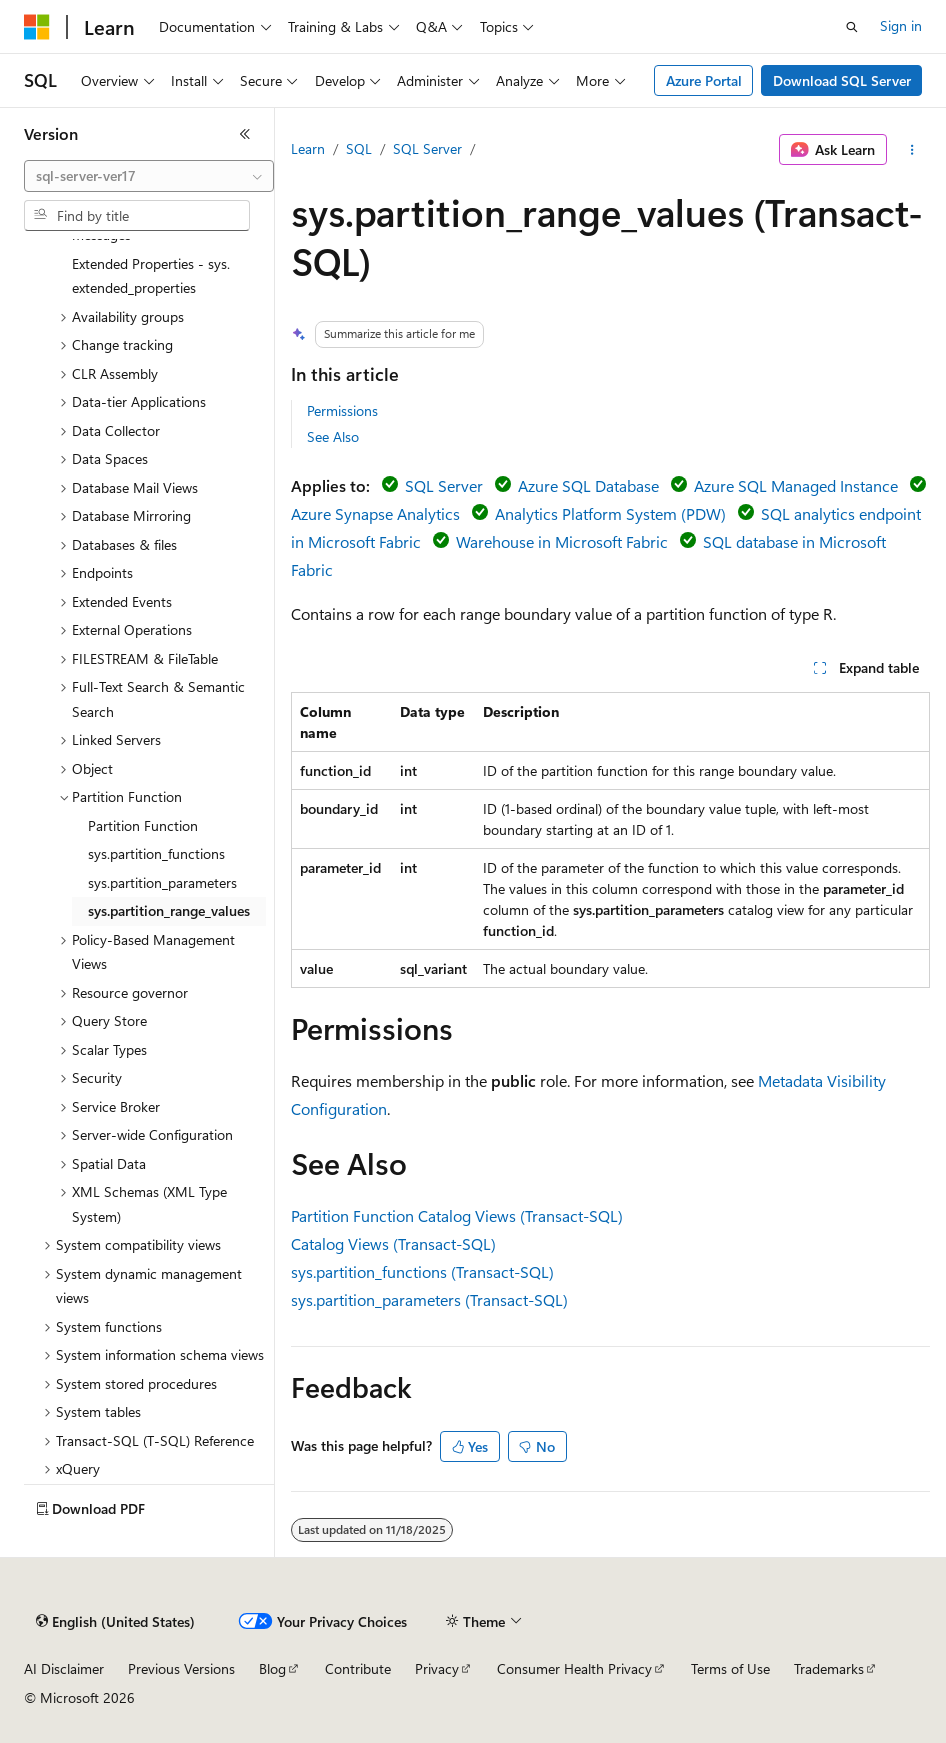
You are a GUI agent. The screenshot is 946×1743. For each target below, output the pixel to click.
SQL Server (427, 148)
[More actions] (912, 150)
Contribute (358, 1668)
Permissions (342, 410)
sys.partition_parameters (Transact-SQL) (429, 1299)
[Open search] (852, 27)
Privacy (437, 1668)
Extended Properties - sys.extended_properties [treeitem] (151, 276)
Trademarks (829, 1668)
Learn (308, 148)
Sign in (901, 25)
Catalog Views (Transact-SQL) (393, 1243)
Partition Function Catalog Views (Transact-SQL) (457, 1215)
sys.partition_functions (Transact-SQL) (422, 1271)
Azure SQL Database (588, 485)
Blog (272, 1668)
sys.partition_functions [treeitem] (156, 853)
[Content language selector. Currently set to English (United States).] (115, 1622)
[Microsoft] (37, 27)
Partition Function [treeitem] (143, 825)
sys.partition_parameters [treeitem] (162, 882)
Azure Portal (704, 80)
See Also (333, 436)
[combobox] (149, 176)
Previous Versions (181, 1668)
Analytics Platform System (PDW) (610, 513)
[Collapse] (245, 134)
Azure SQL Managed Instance (796, 485)
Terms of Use (730, 1668)
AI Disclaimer (64, 1668)
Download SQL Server (842, 80)
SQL (359, 148)
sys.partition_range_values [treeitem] (169, 910)
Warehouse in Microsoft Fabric (562, 541)
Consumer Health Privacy (574, 1668)
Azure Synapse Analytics (375, 513)
